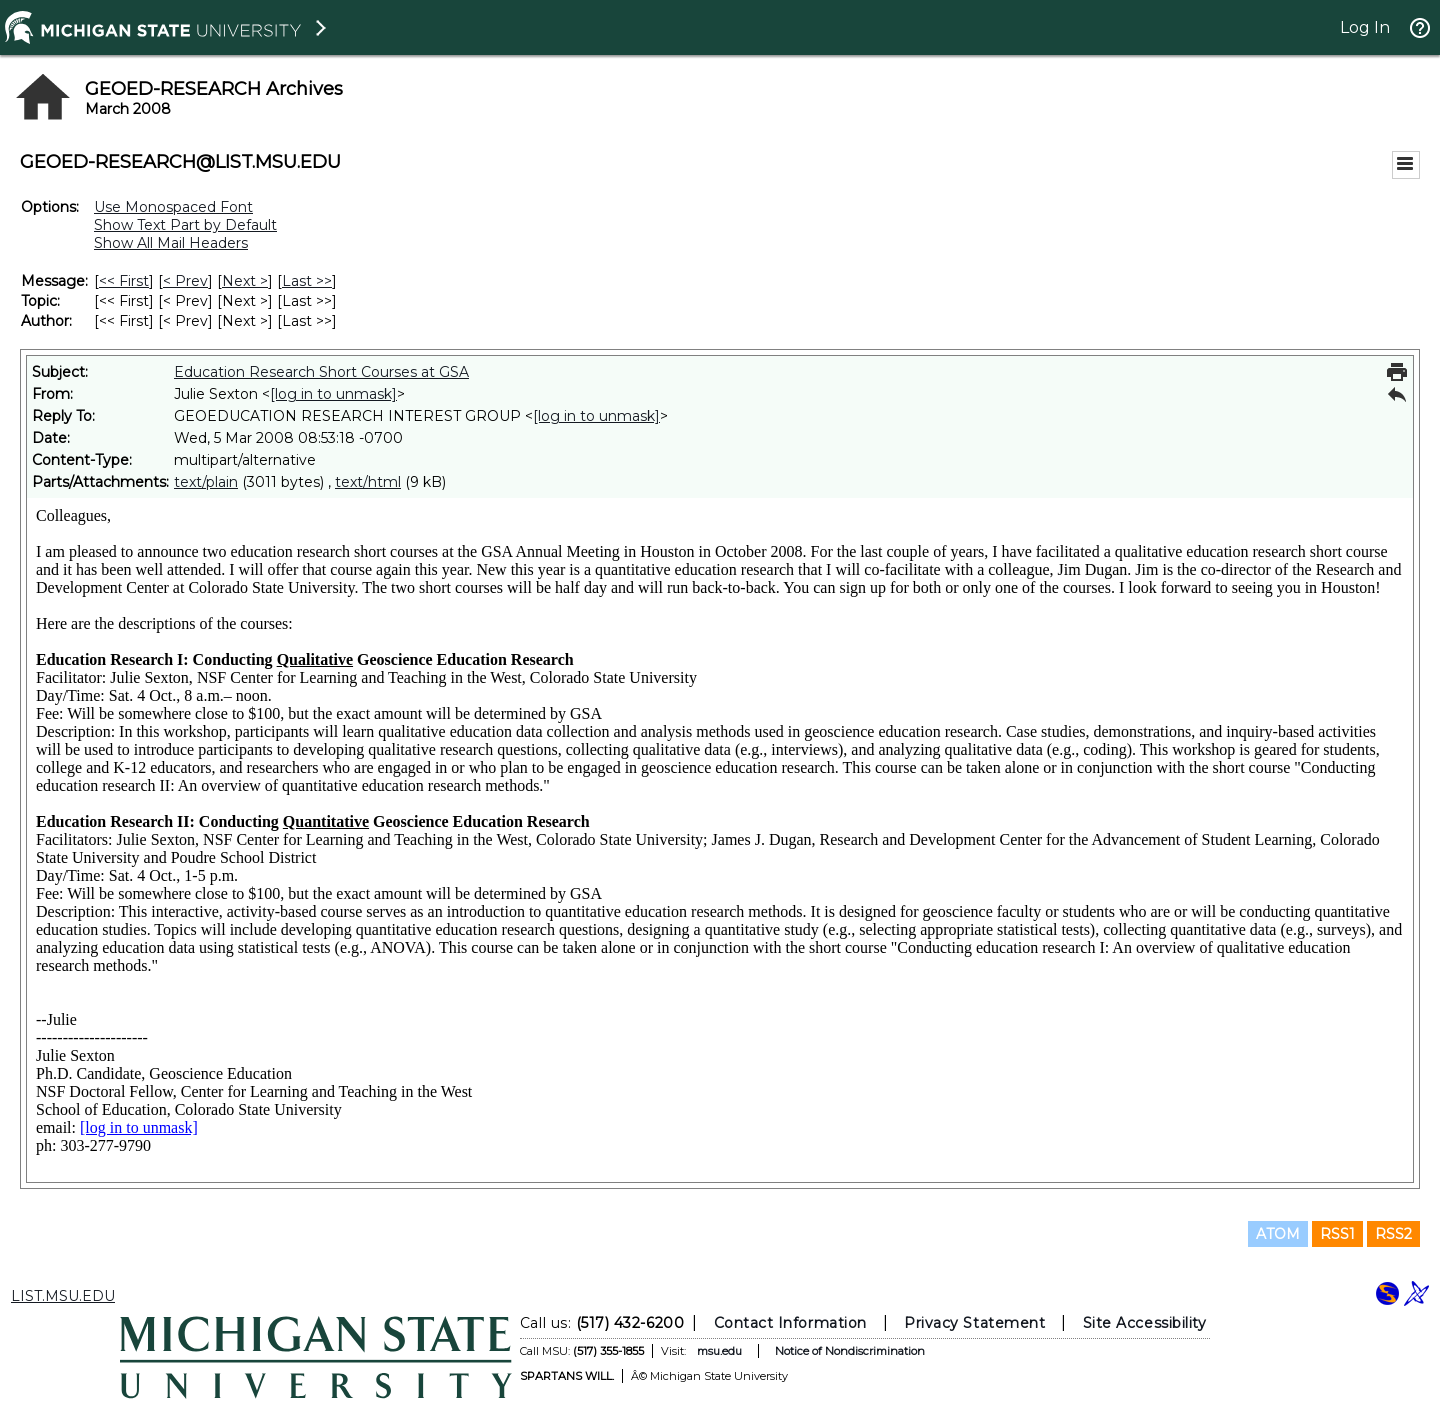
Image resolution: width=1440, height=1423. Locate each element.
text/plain (206, 482)
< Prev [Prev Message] (185, 281)
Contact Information (790, 1323)
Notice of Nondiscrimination (850, 1351)
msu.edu (719, 1351)
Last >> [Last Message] (307, 281)
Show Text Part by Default (185, 225)
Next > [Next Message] (245, 281)
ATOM (1278, 1234)
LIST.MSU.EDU (63, 1296)
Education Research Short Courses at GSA (321, 372)
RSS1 (1337, 1234)
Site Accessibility (1145, 1323)
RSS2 (1393, 1234)
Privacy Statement (974, 1323)
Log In (1365, 27)
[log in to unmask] (333, 394)
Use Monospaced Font (173, 207)
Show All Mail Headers (171, 243)
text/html (368, 482)
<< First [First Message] (124, 281)
